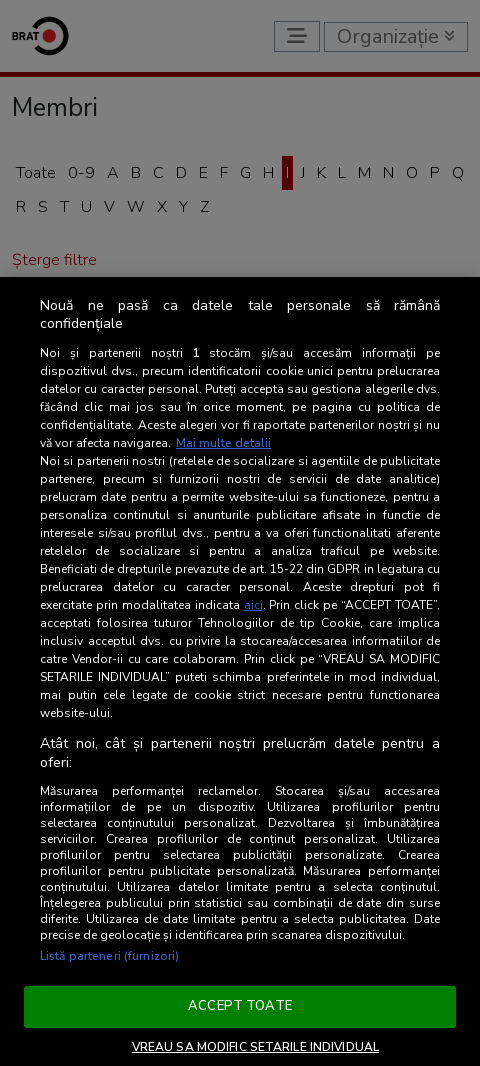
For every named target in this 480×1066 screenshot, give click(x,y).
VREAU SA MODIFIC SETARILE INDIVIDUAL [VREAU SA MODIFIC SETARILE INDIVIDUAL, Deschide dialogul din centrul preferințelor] (255, 1047)
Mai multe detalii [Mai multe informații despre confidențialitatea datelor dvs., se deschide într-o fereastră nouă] (223, 443)
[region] (240, 671)
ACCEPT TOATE (240, 1006)
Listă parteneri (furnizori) (109, 956)
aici (253, 605)
